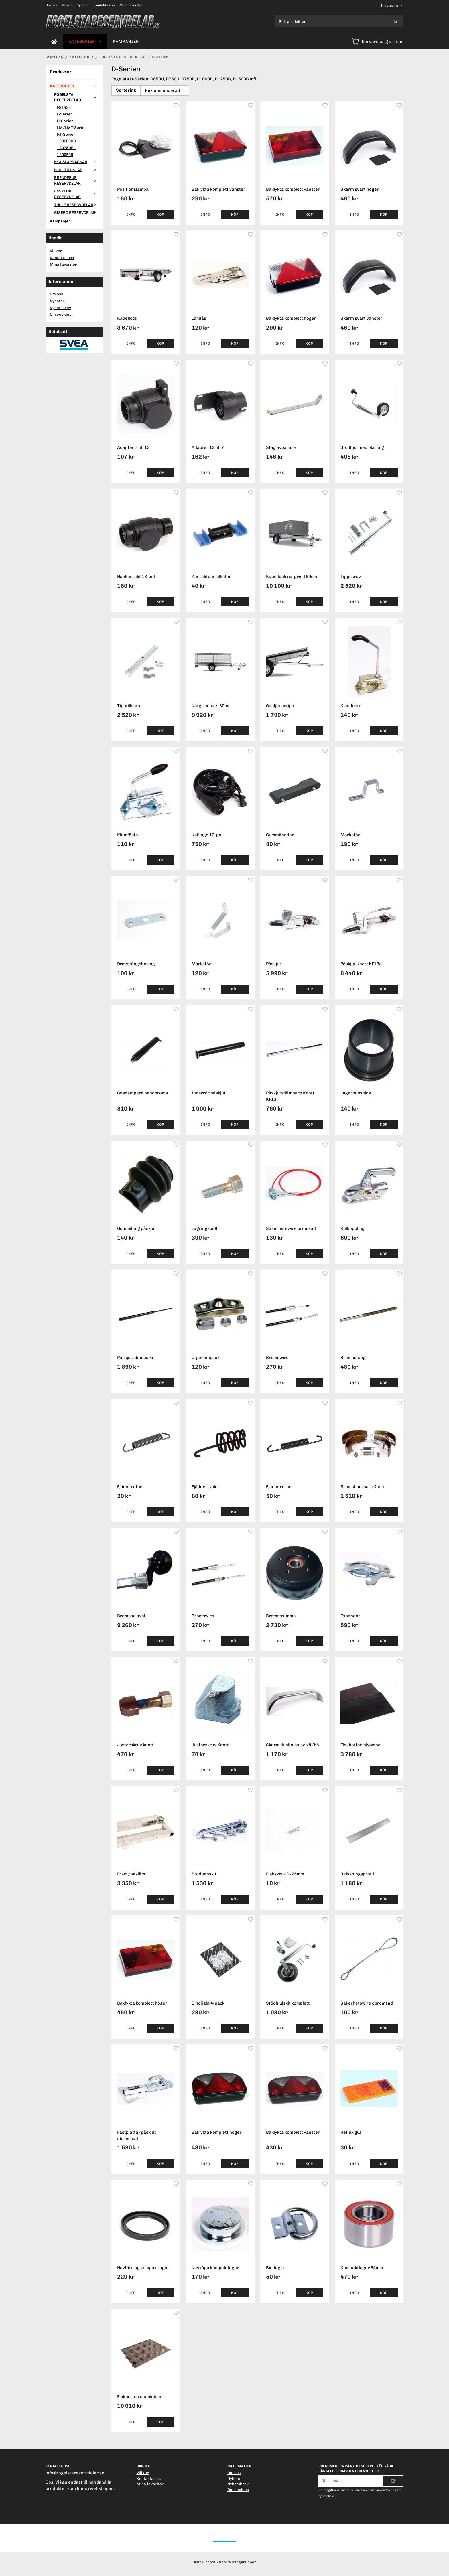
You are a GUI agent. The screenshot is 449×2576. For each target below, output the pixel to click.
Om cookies (60, 314)
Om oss (52, 5)
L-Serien (65, 114)
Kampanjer (126, 41)
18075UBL (66, 147)
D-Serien (65, 121)
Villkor (67, 5)
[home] (54, 41)
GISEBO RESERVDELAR (76, 212)
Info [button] (131, 214)
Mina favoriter (131, 5)
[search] (395, 21)
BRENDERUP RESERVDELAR (76, 180)
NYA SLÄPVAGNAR (76, 161)
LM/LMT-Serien (72, 127)
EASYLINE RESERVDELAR (76, 194)
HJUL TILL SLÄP (76, 169)
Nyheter (82, 5)
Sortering (126, 90)
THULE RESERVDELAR (76, 204)
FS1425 (64, 107)
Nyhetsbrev (60, 307)
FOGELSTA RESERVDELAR (76, 97)
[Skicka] (393, 2481)
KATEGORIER (84, 41)
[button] (160, 214)
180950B (65, 154)
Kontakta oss (104, 5)
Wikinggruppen (242, 2562)
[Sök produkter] (331, 21)
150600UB (66, 141)
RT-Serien (66, 134)
